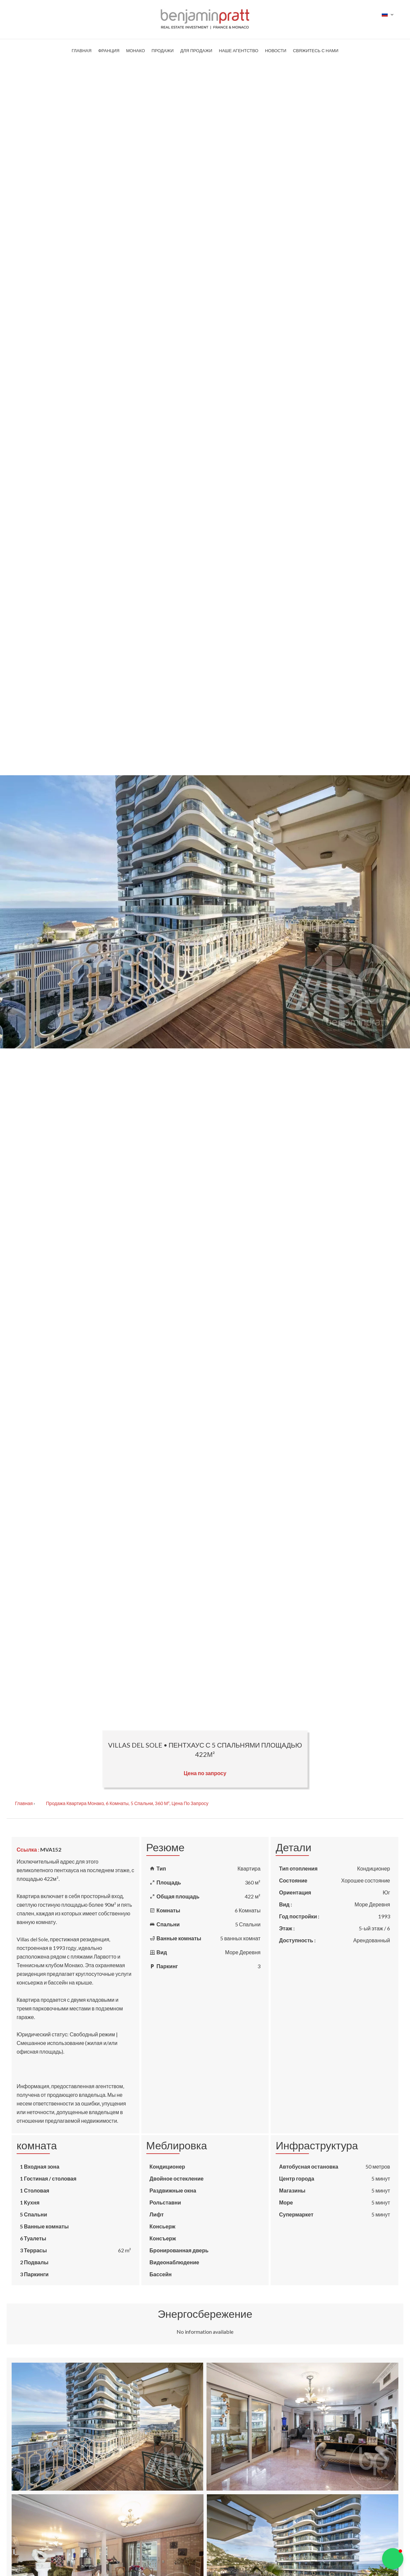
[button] (392, 2558)
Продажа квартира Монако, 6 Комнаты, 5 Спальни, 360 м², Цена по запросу (127, 1803)
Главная (24, 1803)
